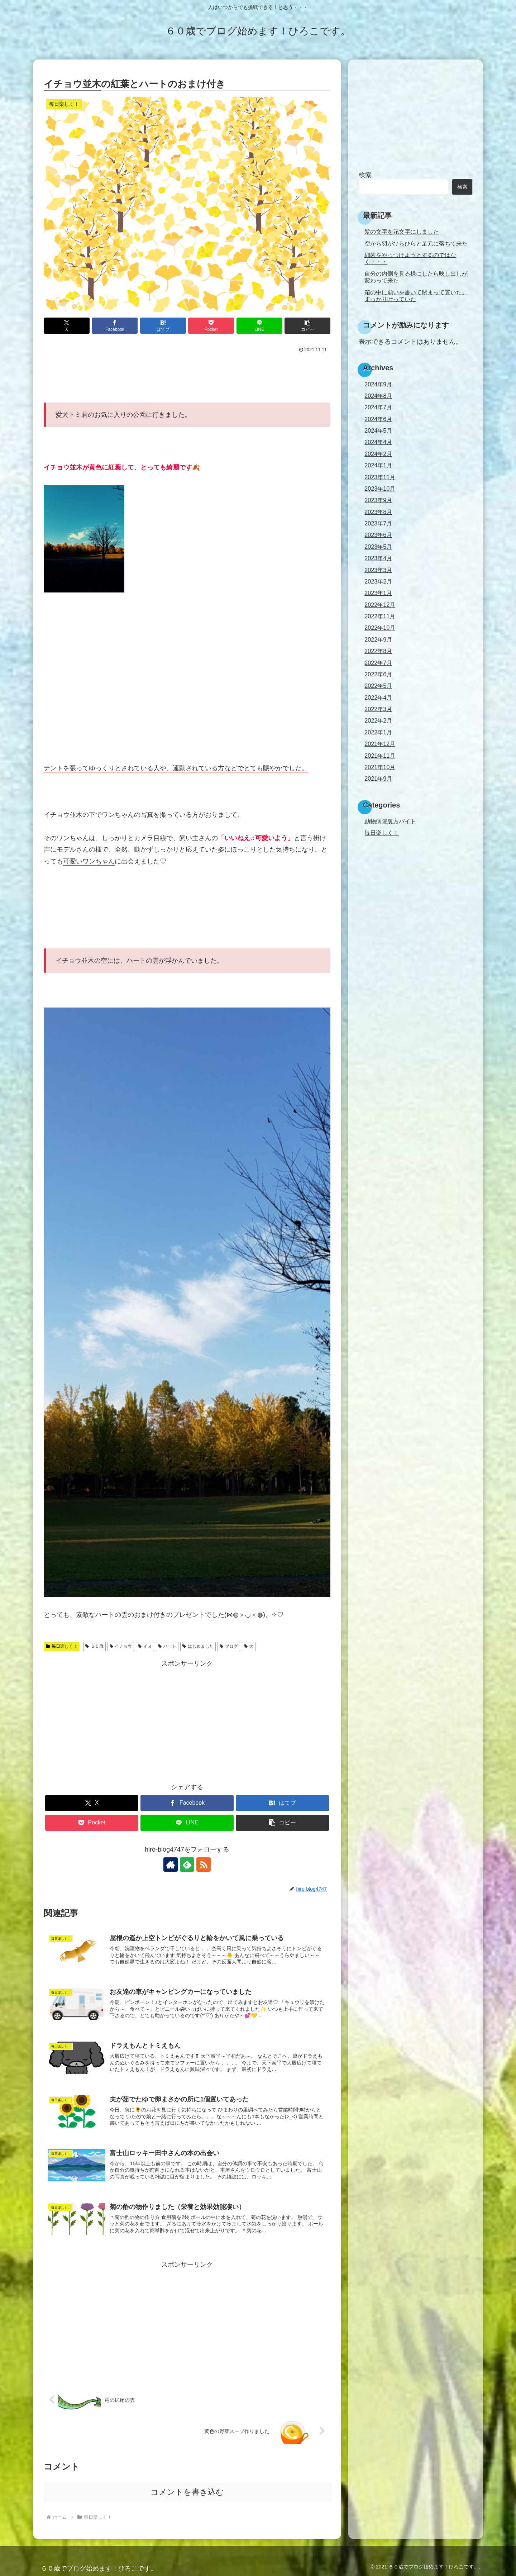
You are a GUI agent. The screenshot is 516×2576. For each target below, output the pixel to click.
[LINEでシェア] (259, 326)
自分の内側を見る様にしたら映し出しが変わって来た (416, 277)
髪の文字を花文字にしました (401, 231)
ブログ (229, 1646)
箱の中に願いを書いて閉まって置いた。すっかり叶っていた (416, 295)
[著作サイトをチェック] (170, 1864)
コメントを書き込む (187, 2491)
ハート (167, 1646)
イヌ (145, 1646)
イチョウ (121, 1646)
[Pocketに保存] (211, 326)
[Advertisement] (187, 374)
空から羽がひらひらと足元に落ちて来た (416, 243)
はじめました (198, 1646)
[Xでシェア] (67, 326)
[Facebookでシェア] (115, 326)
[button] (307, 326)
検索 (365, 174)
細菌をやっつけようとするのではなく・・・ (410, 258)
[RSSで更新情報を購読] (203, 1864)
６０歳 (94, 1646)
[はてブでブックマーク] (163, 326)
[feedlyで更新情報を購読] (187, 1864)
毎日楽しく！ (61, 1646)
